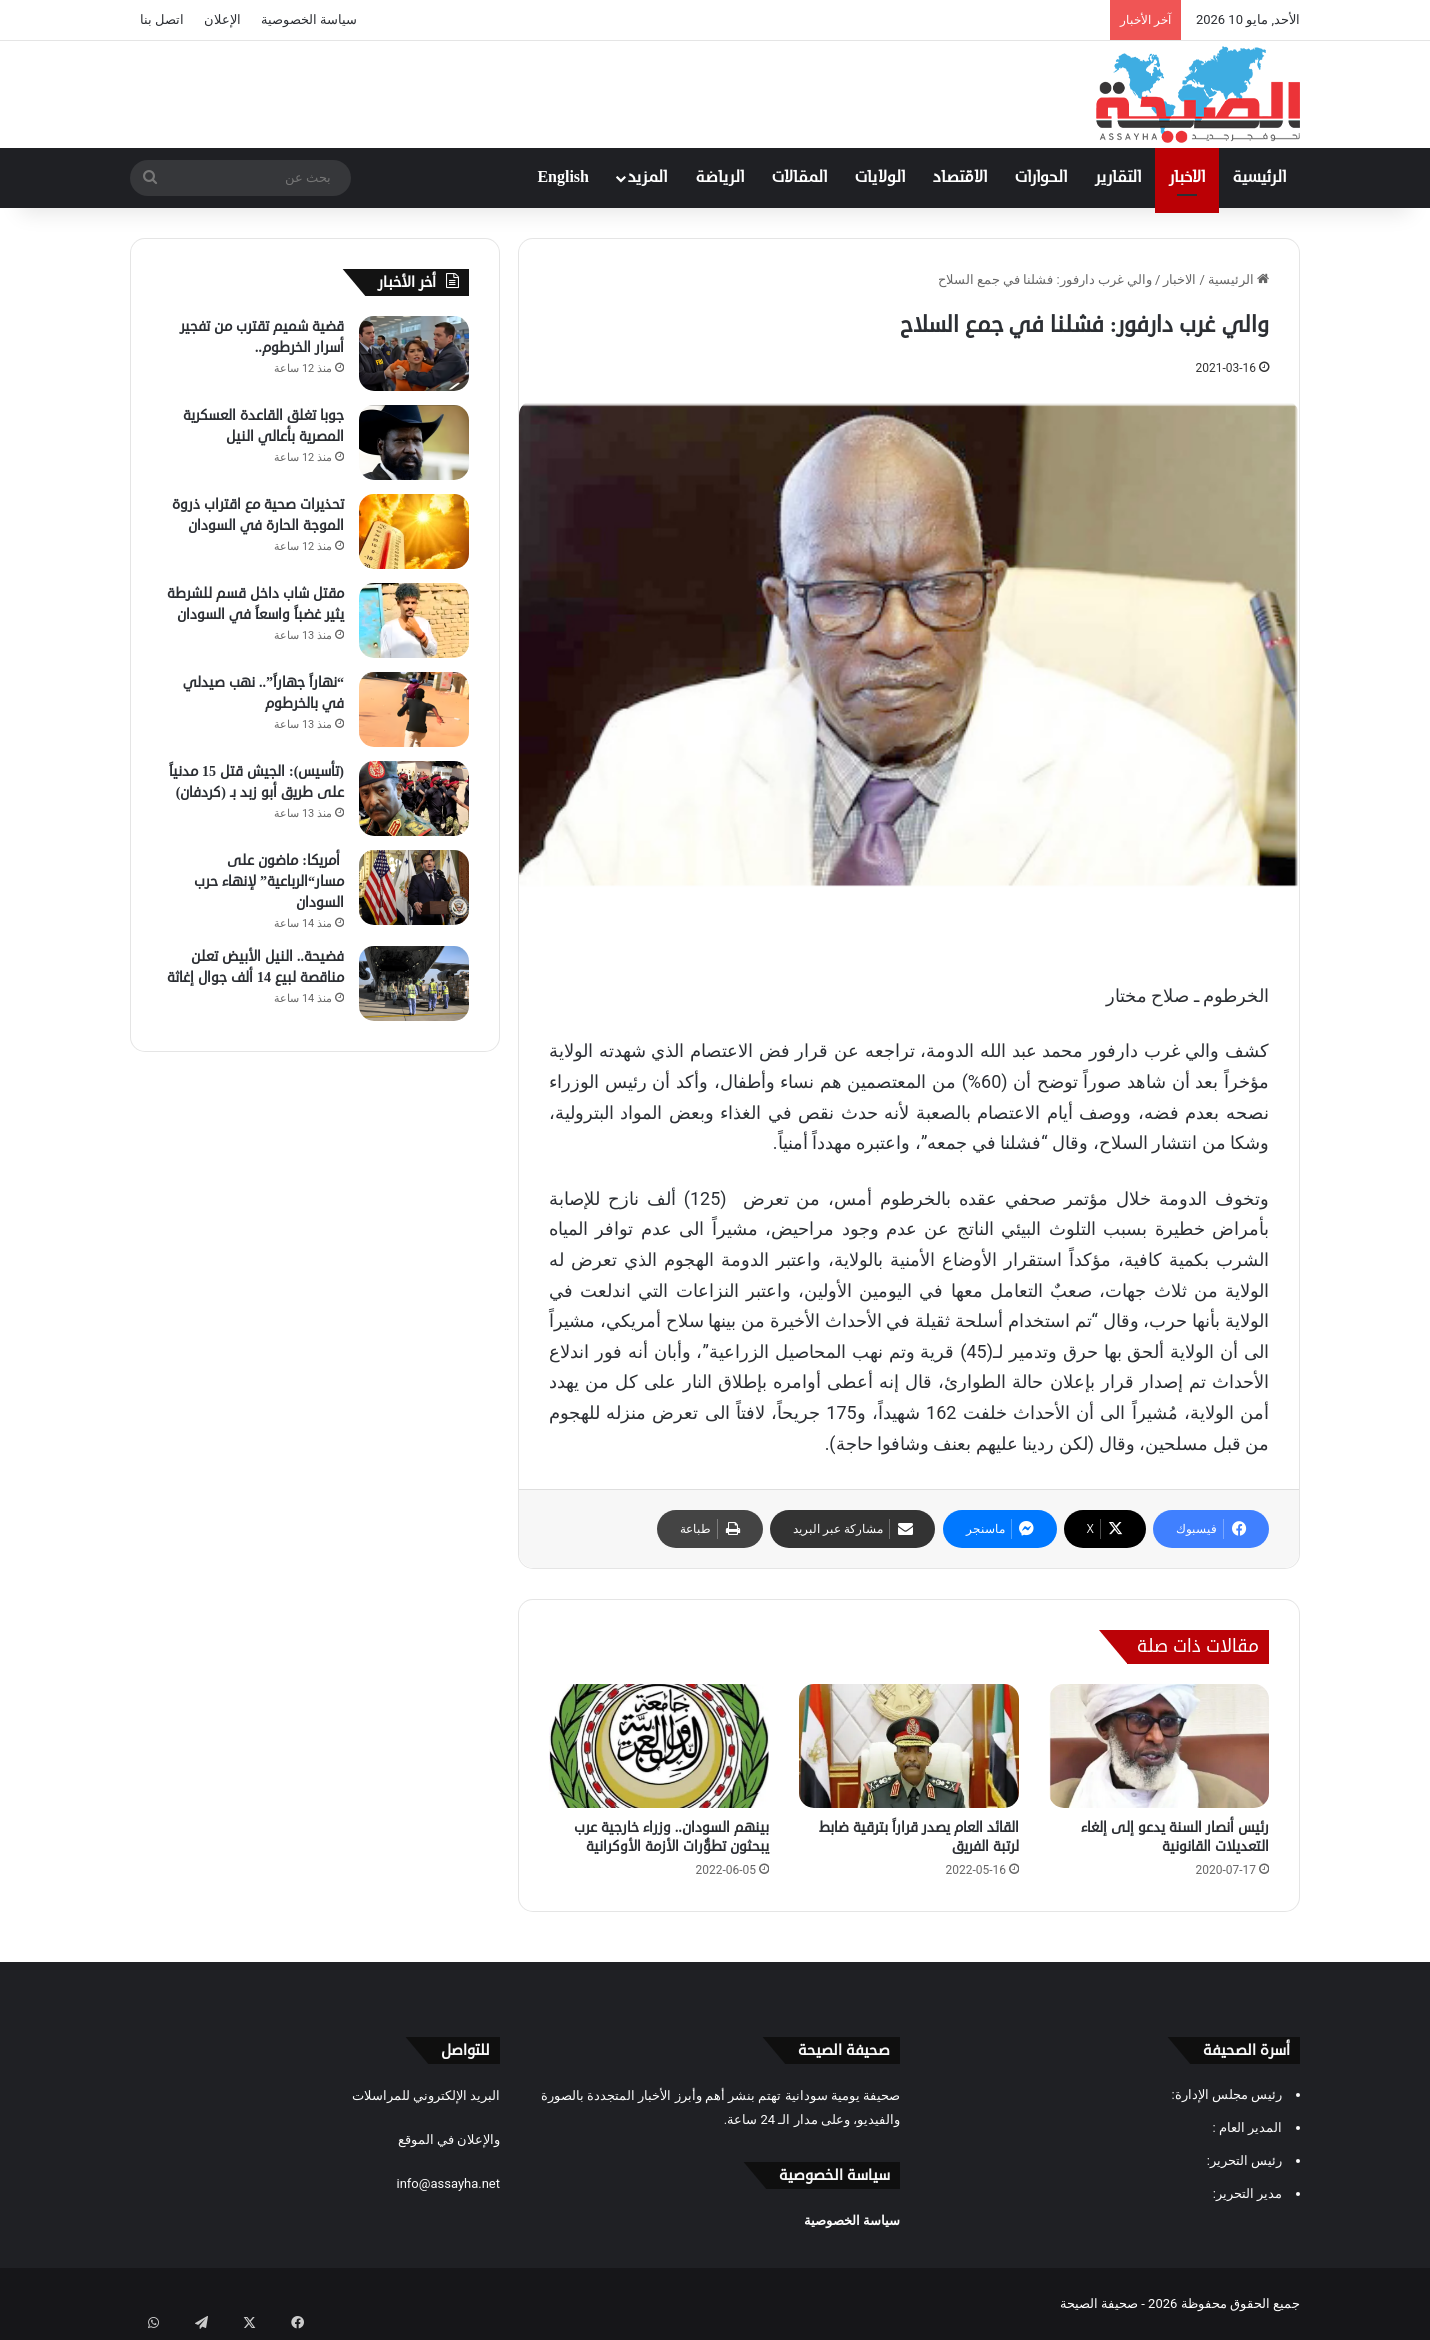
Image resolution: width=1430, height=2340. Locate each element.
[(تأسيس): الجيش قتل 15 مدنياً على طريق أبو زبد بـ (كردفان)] (414, 798)
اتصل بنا (162, 19)
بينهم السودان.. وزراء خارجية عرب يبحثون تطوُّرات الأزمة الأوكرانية (671, 1837)
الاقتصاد (960, 178)
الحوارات (1041, 178)
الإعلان (222, 19)
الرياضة (720, 178)
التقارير (1118, 178)
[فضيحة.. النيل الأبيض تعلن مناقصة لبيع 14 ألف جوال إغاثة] (414, 983)
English (563, 178)
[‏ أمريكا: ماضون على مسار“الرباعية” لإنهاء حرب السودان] (414, 887)
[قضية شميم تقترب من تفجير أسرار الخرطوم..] (414, 353)
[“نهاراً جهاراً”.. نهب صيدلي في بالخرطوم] (414, 709)
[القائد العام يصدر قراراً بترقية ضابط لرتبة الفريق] (909, 1746)
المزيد (647, 178)
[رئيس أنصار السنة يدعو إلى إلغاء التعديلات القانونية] (1159, 1746)
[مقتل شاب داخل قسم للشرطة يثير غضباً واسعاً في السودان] (414, 620)
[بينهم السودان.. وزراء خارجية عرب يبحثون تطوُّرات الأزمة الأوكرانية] (659, 1746)
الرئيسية (1259, 178)
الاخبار (1187, 178)
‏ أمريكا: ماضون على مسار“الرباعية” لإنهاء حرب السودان (269, 881)
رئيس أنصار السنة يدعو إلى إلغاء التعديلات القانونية (1175, 1837)
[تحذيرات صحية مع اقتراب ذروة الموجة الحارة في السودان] (414, 531)
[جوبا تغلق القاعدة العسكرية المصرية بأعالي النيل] (414, 442)
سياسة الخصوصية (309, 19)
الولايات (880, 178)
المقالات (799, 178)
